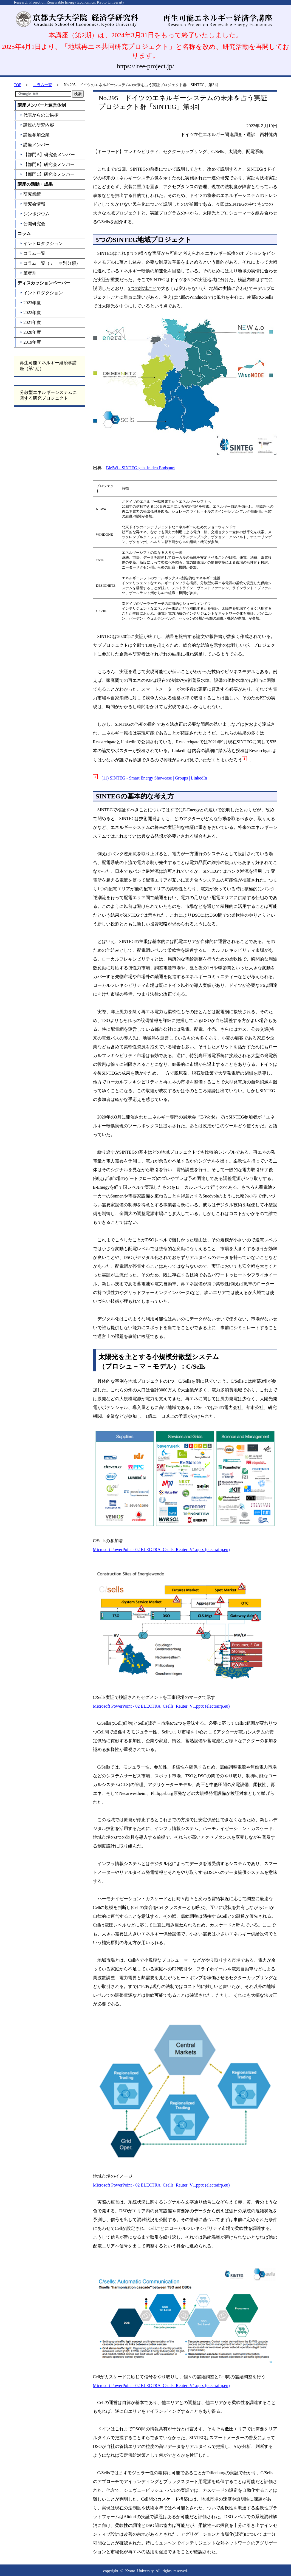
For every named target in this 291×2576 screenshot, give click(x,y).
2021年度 (30, 322)
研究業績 (30, 194)
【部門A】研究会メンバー (47, 154)
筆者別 (28, 273)
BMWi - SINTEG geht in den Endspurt (140, 467)
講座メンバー (35, 144)
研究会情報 (32, 204)
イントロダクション (41, 243)
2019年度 (30, 342)
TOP (17, 85)
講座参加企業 (35, 134)
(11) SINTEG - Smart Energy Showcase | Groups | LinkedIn (154, 778)
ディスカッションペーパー (44, 283)
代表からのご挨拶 (39, 115)
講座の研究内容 (37, 125)
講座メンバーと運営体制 (42, 105)
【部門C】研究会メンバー (47, 174)
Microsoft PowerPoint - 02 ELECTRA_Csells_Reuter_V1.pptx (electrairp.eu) (161, 1549)
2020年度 (30, 332)
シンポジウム (35, 213)
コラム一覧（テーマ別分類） (50, 263)
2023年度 (30, 302)
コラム (24, 233)
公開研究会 (32, 223)
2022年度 (30, 312)
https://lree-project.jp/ (145, 66)
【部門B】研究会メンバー (47, 164)
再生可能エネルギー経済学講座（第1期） (48, 365)
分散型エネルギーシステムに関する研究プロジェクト (48, 395)
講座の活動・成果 (35, 184)
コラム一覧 (42, 85)
